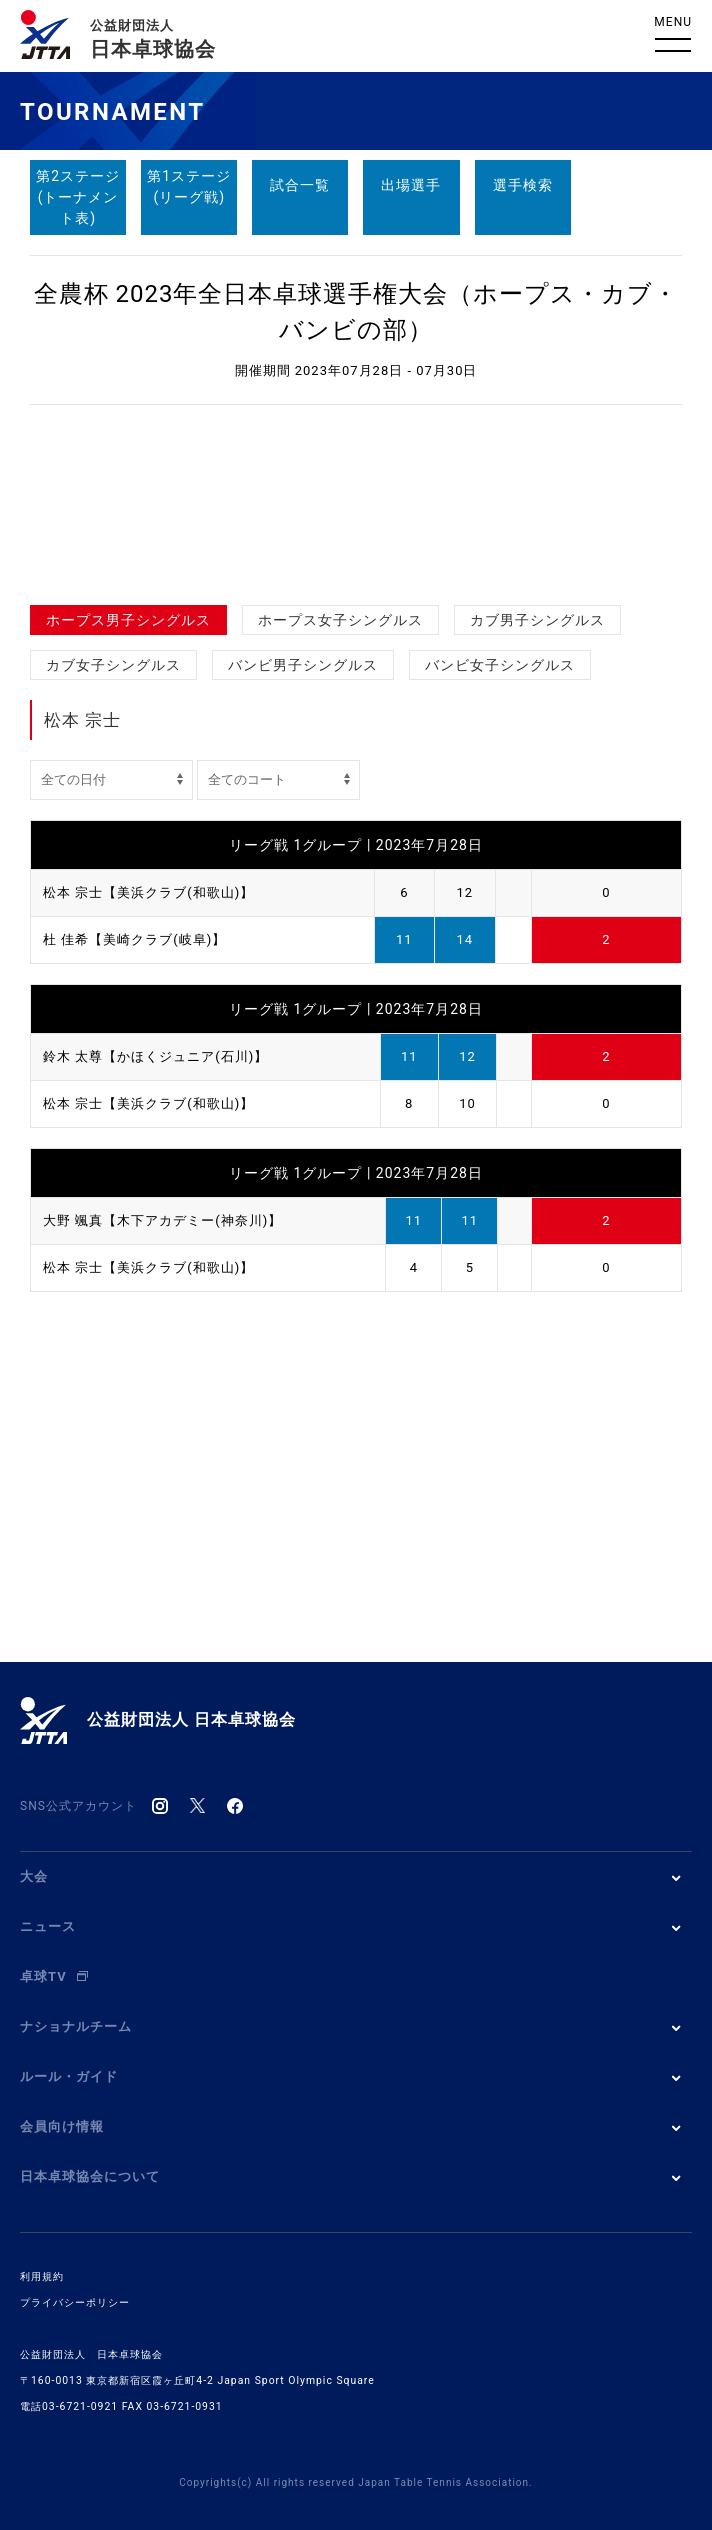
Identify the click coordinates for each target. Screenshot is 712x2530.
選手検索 (523, 185)
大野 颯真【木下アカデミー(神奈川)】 (162, 1220)
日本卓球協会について (90, 2176)
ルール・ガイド (69, 2076)
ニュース (48, 1926)
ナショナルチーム (76, 2026)
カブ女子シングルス (113, 665)
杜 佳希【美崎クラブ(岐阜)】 (134, 939)
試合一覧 (300, 185)
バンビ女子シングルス (500, 665)
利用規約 (42, 2276)
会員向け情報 (62, 2126)
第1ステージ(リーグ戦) (189, 186)
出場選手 (411, 185)
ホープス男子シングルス (128, 620)
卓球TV (54, 1976)
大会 (34, 1876)
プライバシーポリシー (75, 2302)
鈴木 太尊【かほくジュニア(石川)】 (155, 1056)
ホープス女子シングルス (340, 620)
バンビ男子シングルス (303, 665)
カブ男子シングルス (537, 620)
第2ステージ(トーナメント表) (78, 197)
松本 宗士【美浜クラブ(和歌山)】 (148, 892)
